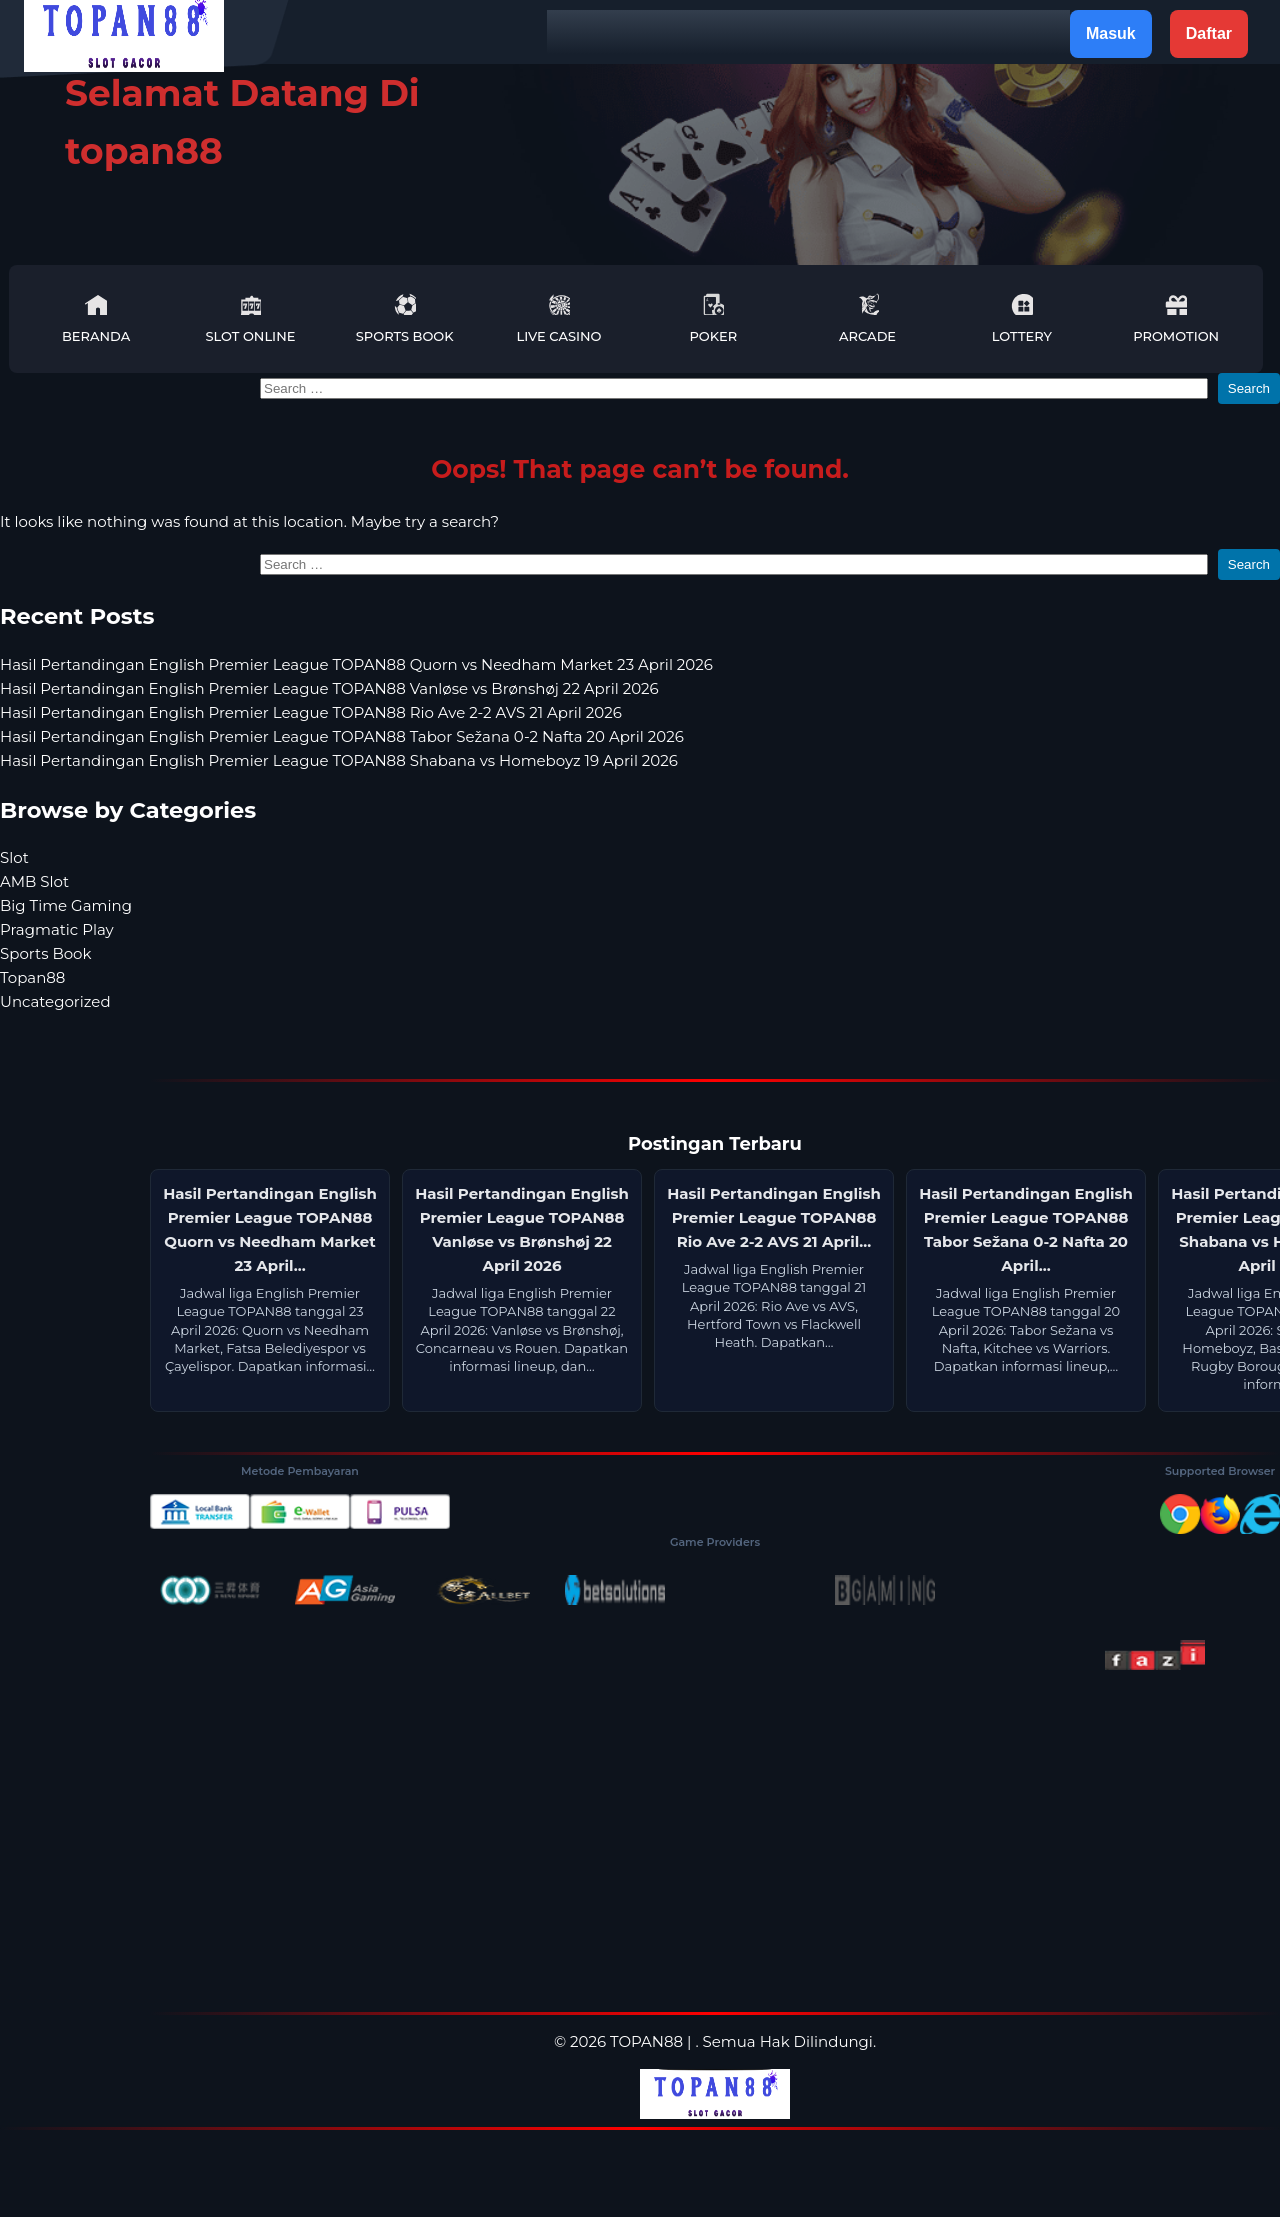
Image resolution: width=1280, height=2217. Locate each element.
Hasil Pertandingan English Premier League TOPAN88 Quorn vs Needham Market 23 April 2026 (356, 664)
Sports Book (405, 318)
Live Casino (559, 318)
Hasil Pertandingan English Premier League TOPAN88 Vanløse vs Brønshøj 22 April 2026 (329, 688)
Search (1249, 388)
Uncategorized (55, 1001)
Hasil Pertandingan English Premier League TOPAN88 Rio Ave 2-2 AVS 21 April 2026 (311, 712)
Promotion (1176, 318)
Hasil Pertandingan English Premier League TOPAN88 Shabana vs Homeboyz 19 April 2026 (339, 760)
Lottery (1022, 318)
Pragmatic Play (57, 929)
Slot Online (250, 318)
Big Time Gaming (66, 905)
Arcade (867, 318)
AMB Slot (34, 881)
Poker (713, 318)
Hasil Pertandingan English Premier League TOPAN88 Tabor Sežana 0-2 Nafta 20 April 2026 (342, 736)
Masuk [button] (1111, 33)
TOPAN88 (646, 2041)
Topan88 (32, 977)
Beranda (96, 318)
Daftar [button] (1209, 33)
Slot (14, 857)
